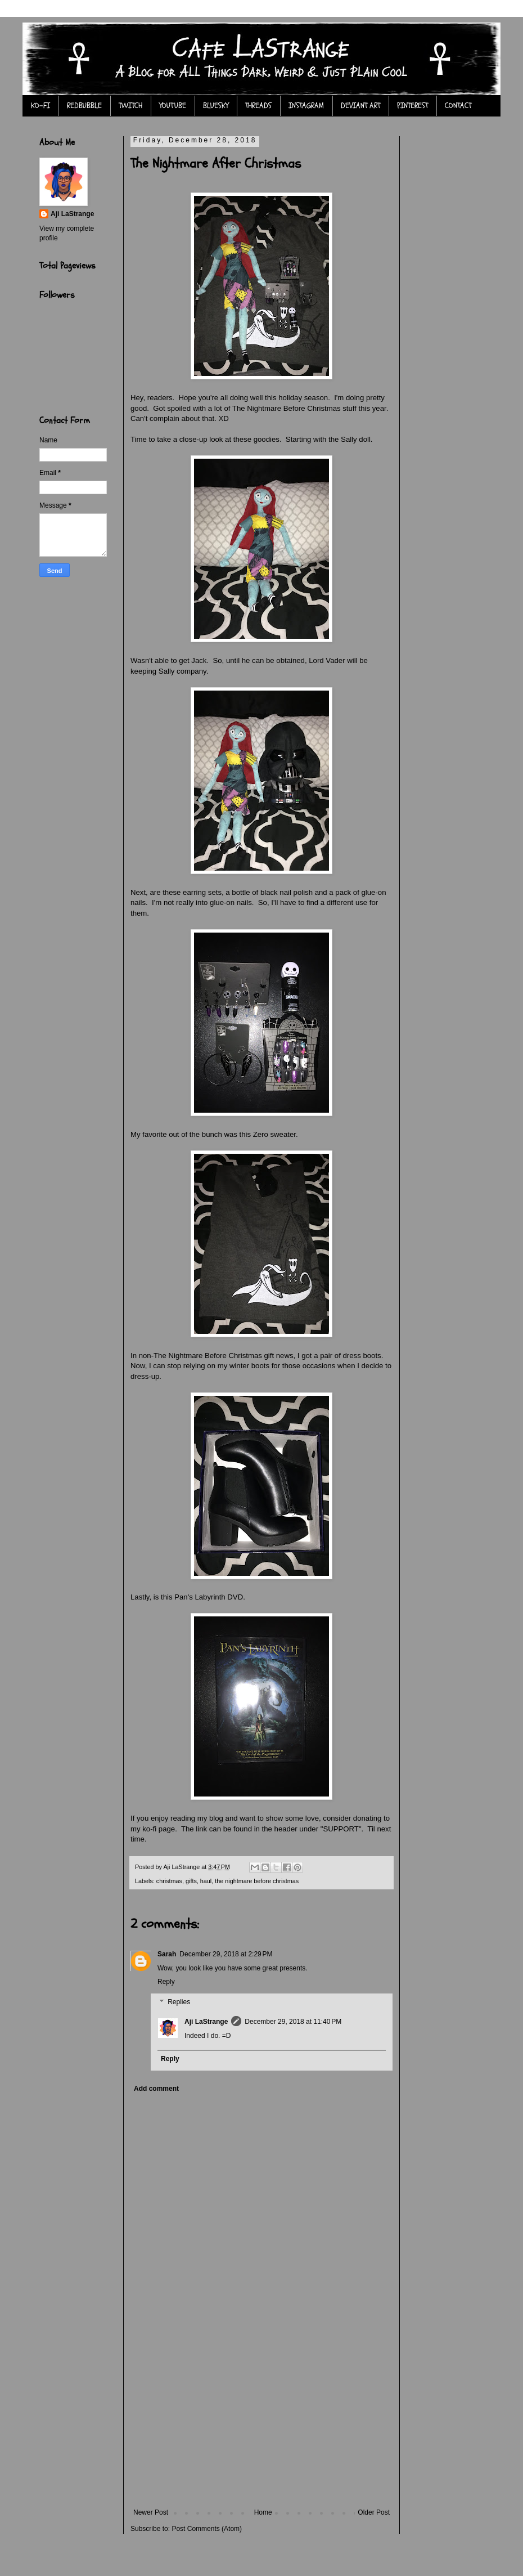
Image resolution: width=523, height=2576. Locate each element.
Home (263, 2512)
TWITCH (130, 105)
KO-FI (40, 105)
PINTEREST (412, 105)
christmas (169, 1881)
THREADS (258, 105)
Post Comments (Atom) (207, 2529)
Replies (179, 2002)
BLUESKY (215, 105)
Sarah (166, 1954)
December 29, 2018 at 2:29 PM (225, 1954)
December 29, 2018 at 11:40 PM (293, 2022)
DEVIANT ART (360, 105)
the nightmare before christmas (257, 1881)
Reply (166, 1982)
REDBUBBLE (84, 105)
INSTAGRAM (306, 105)
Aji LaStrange (206, 2022)
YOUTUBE (172, 105)
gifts (191, 1881)
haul (205, 1881)
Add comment (156, 2089)
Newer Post (150, 2512)
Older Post (374, 2512)
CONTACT (458, 105)
